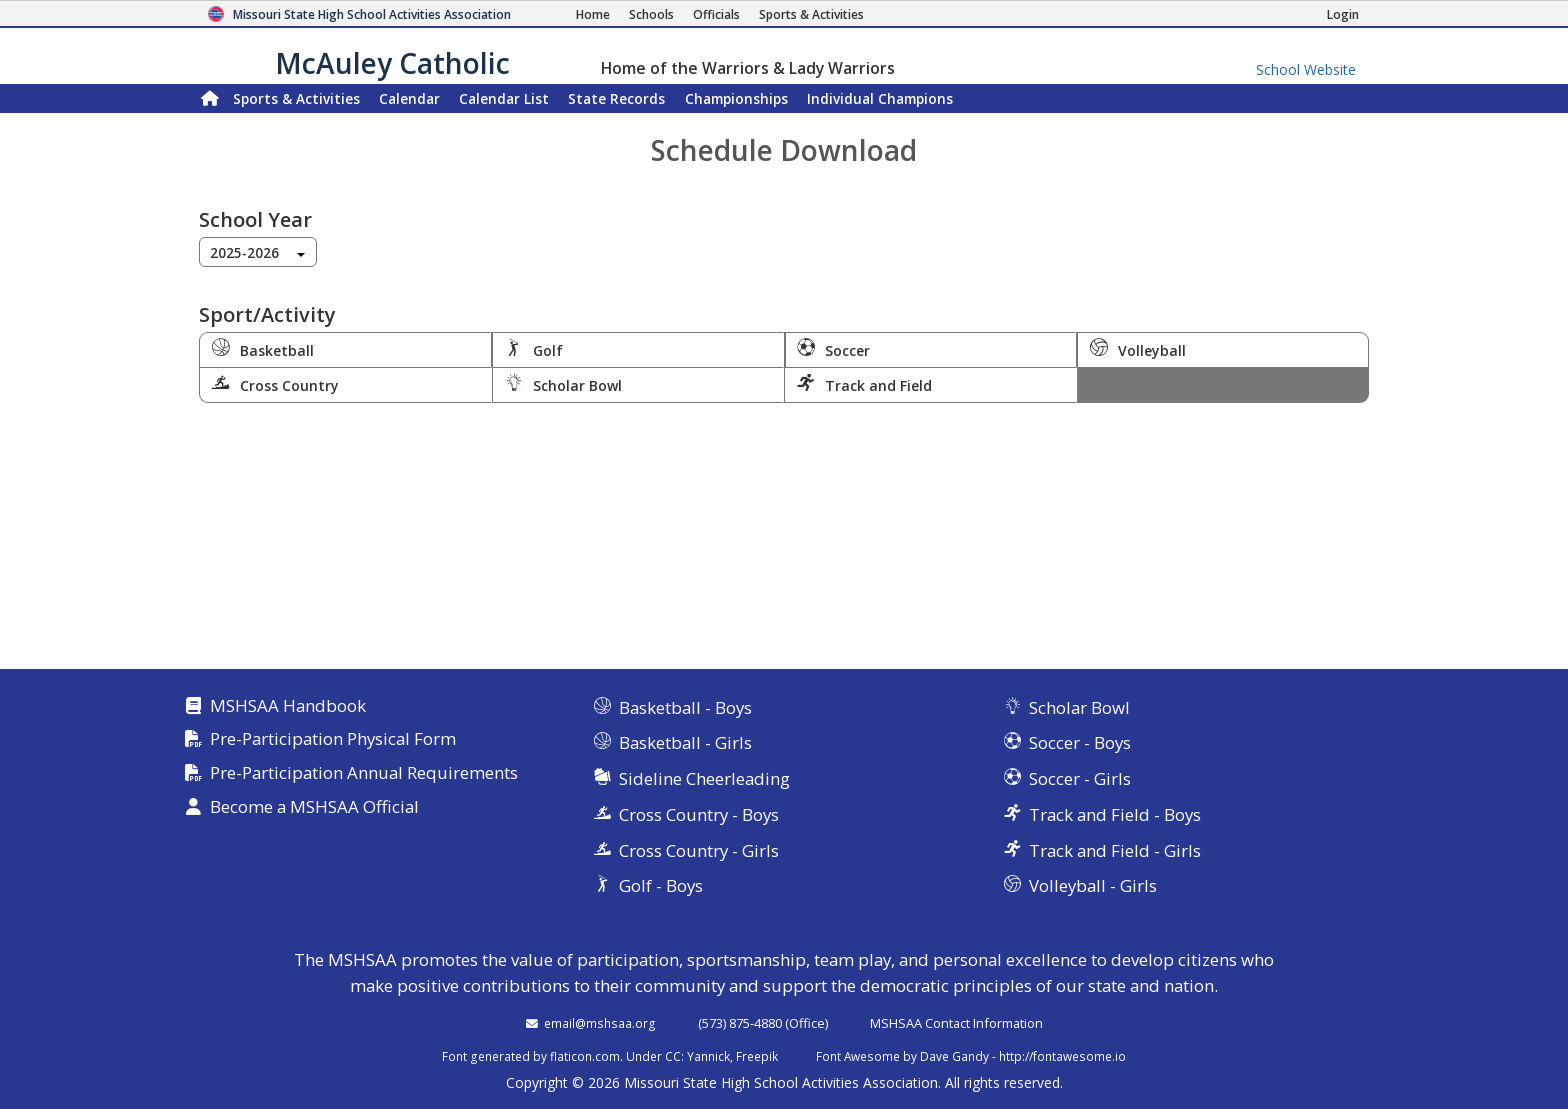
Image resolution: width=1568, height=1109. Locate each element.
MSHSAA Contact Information (956, 1023)
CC (673, 1056)
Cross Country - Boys (699, 814)
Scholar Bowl (563, 384)
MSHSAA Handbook (288, 706)
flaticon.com (585, 1056)
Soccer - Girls (1080, 778)
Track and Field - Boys (1115, 814)
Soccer (834, 349)
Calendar (409, 98)
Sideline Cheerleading (704, 778)
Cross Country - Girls (699, 850)
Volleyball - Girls (1093, 885)
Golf (534, 349)
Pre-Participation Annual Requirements (364, 773)
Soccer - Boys (1080, 742)
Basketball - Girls (685, 742)
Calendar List (504, 98)
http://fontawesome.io (1062, 1056)
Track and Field (864, 384)
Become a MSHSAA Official (314, 807)
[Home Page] (593, 14)
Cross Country (275, 384)
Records (616, 98)
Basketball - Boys (685, 707)
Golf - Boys (661, 885)
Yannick (708, 1056)
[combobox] (258, 252)
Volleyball (1138, 349)
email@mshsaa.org (600, 1023)
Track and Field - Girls (1115, 850)
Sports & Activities (296, 98)
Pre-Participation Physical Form (333, 739)
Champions (880, 98)
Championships (736, 98)
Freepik (757, 1056)
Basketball (263, 349)
